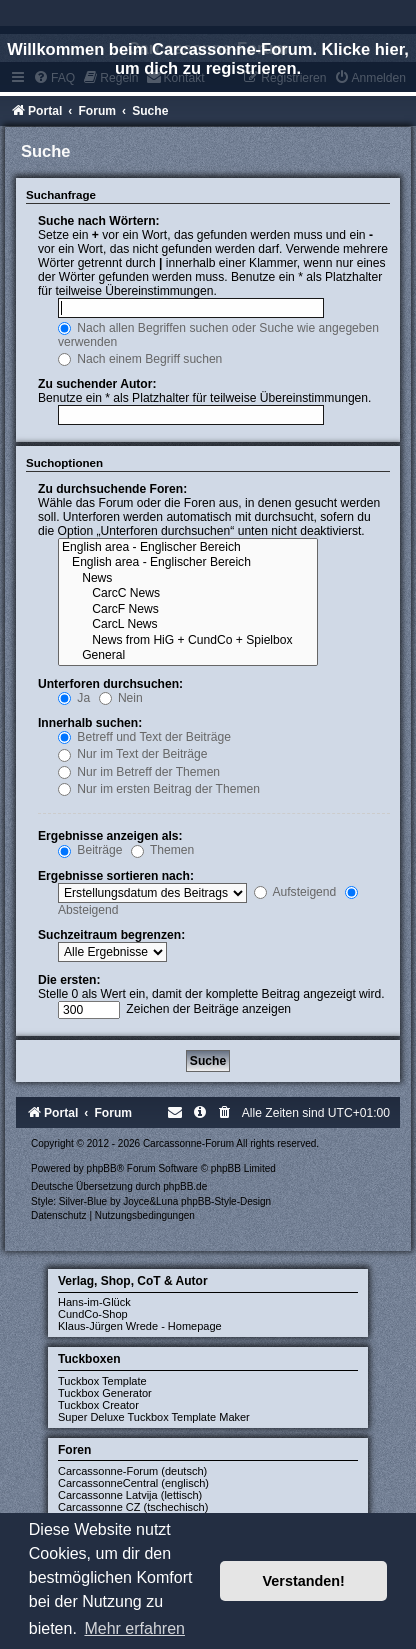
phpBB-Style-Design (226, 1201)
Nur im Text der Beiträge (133, 754)
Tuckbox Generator (105, 1393)
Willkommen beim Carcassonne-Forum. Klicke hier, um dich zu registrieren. (207, 58)
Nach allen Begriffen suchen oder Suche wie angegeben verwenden (218, 335)
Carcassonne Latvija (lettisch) (130, 1495)
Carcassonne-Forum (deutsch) (132, 1471)
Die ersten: (69, 980)
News (188, 579)
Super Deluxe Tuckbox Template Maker (154, 1417)
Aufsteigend (295, 892)
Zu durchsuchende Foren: (112, 489)
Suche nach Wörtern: (99, 221)
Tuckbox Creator (98, 1405)
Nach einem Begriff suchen (140, 359)
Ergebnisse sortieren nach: (116, 876)
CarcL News (188, 625)
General (188, 656)
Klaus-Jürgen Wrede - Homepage (140, 1326)
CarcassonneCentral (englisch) (133, 1483)
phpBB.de (185, 1186)
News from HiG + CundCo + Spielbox (188, 641)
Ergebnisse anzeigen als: (110, 836)
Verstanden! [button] (304, 1581)
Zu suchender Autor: (97, 384)
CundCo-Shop (93, 1314)
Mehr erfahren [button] (134, 1628)
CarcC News (188, 594)
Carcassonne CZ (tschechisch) (133, 1507)
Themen (163, 850)
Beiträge (90, 850)
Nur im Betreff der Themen (139, 772)
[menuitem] (226, 1113)
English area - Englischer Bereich (188, 548)
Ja (74, 698)
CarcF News (188, 610)
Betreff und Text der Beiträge (144, 737)
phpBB (102, 1168)
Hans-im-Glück (94, 1302)
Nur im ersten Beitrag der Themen (159, 789)
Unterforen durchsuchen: (110, 684)
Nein (121, 698)
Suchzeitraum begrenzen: (111, 935)
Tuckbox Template (102, 1381)
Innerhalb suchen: (90, 723)
